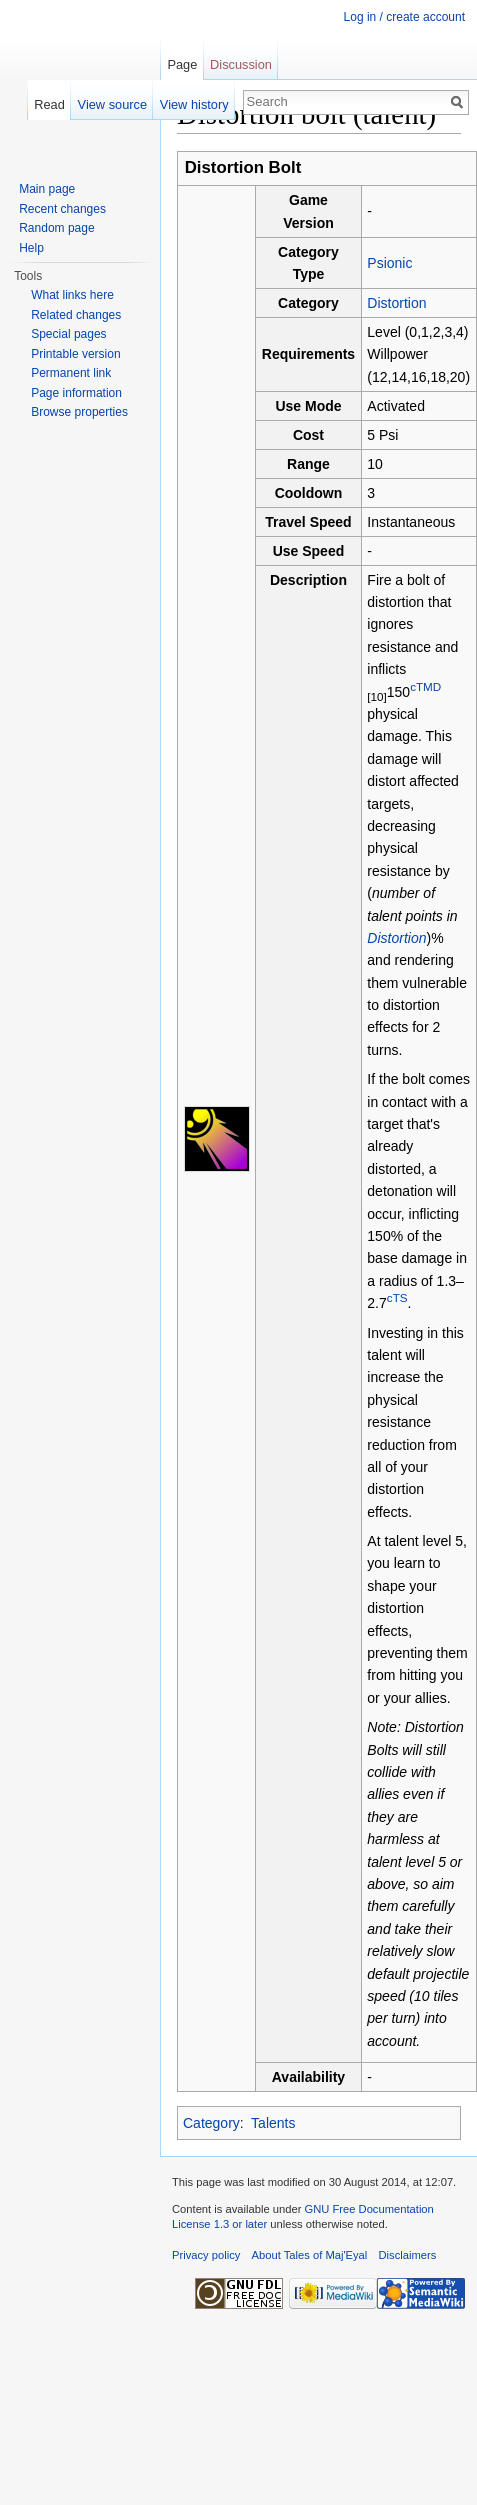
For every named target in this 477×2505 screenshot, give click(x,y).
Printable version (75, 354)
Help (31, 248)
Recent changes (62, 209)
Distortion (396, 303)
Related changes (76, 315)
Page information (76, 393)
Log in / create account (404, 17)
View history (194, 104)
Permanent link (71, 373)
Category (211, 2123)
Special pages (68, 334)
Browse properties (79, 412)
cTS (397, 1298)
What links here (72, 295)
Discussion (241, 64)
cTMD (425, 686)
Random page (56, 228)
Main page (47, 189)
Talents (273, 2123)
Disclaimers (408, 2255)
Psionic (389, 263)
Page (182, 64)
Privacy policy (206, 2255)
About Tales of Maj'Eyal (310, 2255)
